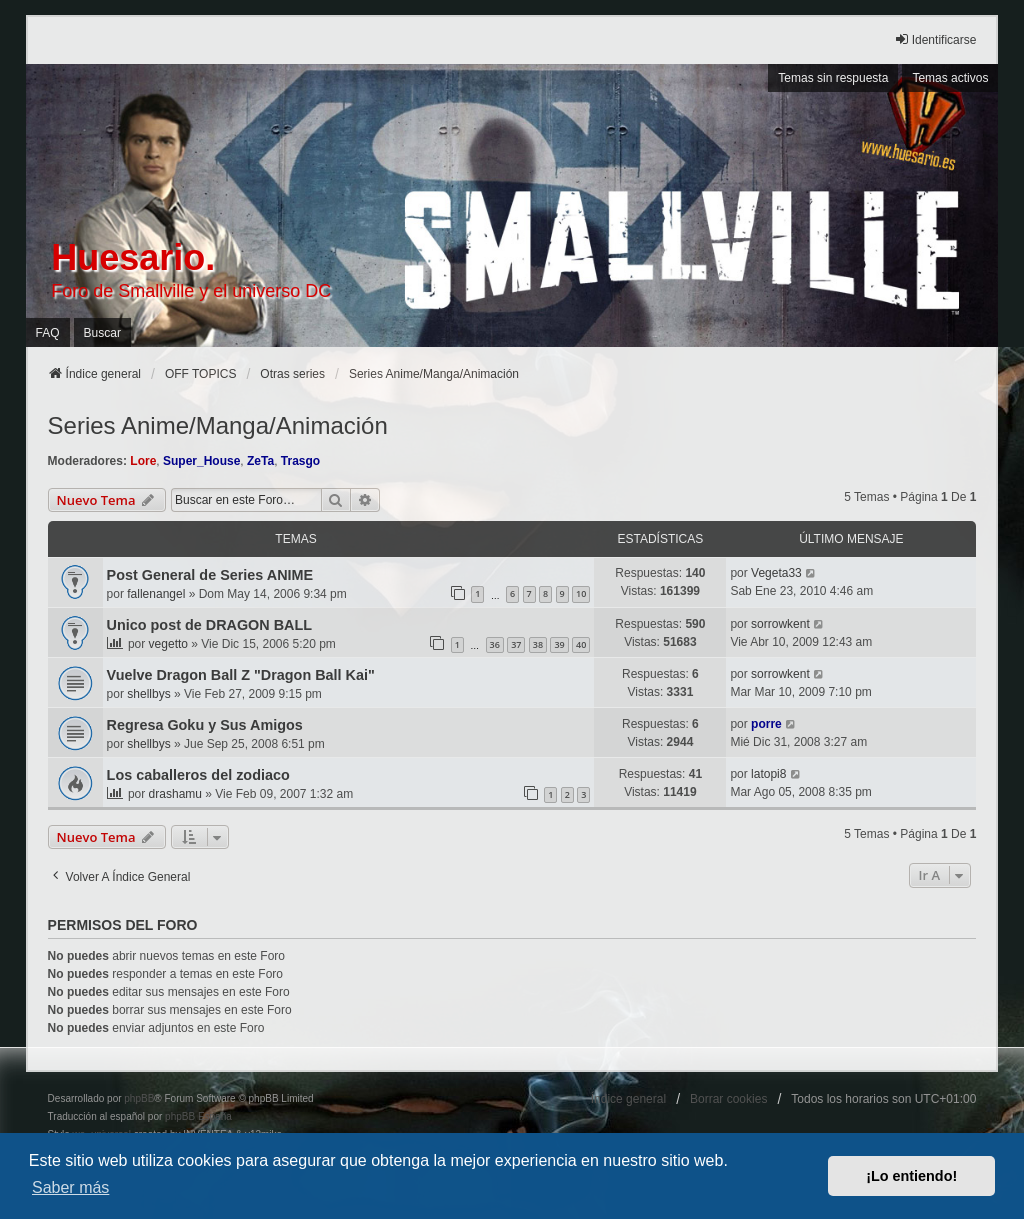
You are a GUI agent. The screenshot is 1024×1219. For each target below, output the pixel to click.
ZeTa (260, 461)
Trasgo (300, 461)
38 (538, 644)
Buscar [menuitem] (102, 333)
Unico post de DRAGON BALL (209, 625)
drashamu (175, 794)
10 (581, 593)
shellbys (148, 694)
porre (766, 724)
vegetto (168, 644)
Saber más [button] (70, 1187)
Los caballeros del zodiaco (198, 775)
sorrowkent (780, 624)
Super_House (201, 461)
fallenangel (156, 594)
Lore (143, 461)
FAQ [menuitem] (48, 333)
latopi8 (768, 774)
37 (516, 644)
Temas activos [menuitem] (950, 78)
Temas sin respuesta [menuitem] (833, 78)
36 (495, 644)
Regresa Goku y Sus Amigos (205, 725)
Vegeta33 (776, 573)
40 (581, 644)
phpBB (139, 1098)
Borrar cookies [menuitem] (728, 1099)
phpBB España (198, 1116)
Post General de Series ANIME (210, 575)
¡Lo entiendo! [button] (911, 1176)
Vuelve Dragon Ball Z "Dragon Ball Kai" (241, 675)
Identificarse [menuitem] (935, 39)
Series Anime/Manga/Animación (218, 425)
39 (559, 644)
